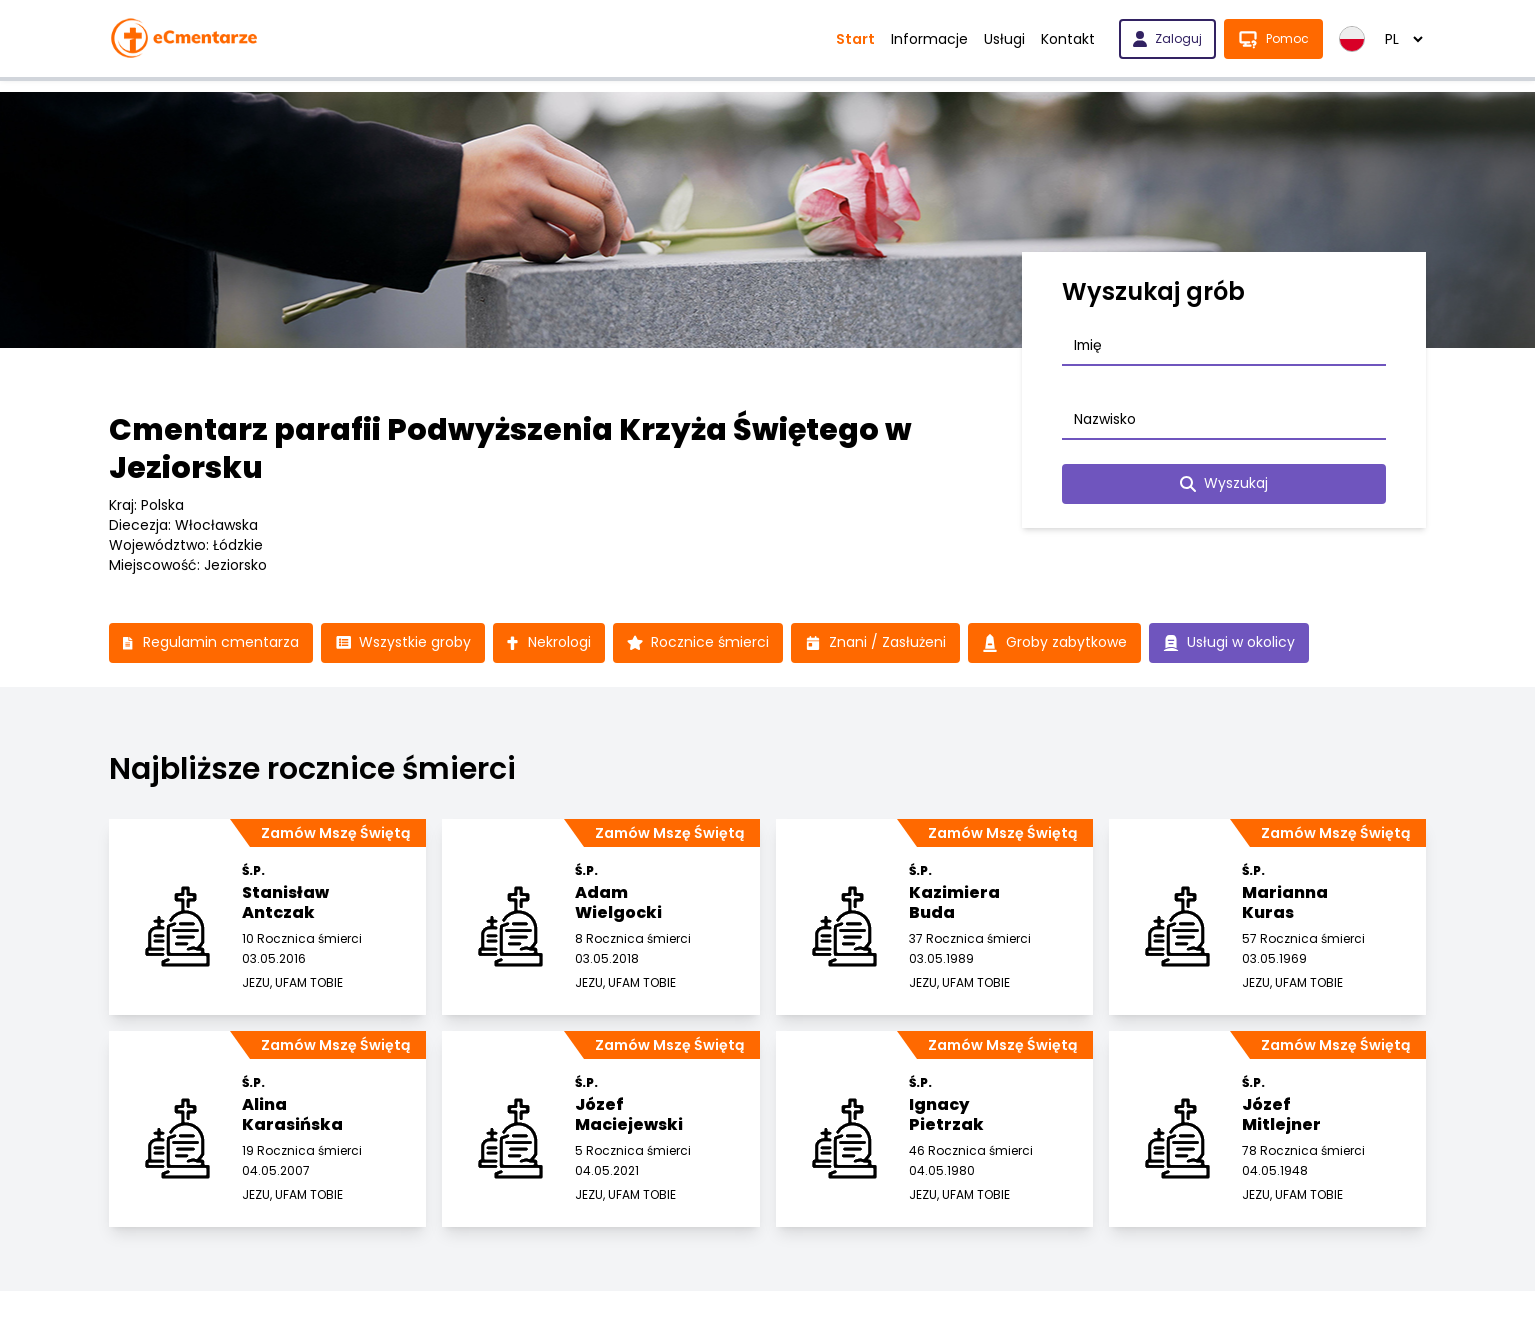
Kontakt (1068, 39)
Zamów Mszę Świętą (335, 833)
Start (855, 39)
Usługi (1004, 39)
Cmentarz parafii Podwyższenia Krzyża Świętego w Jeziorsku (510, 449)
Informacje (929, 39)
